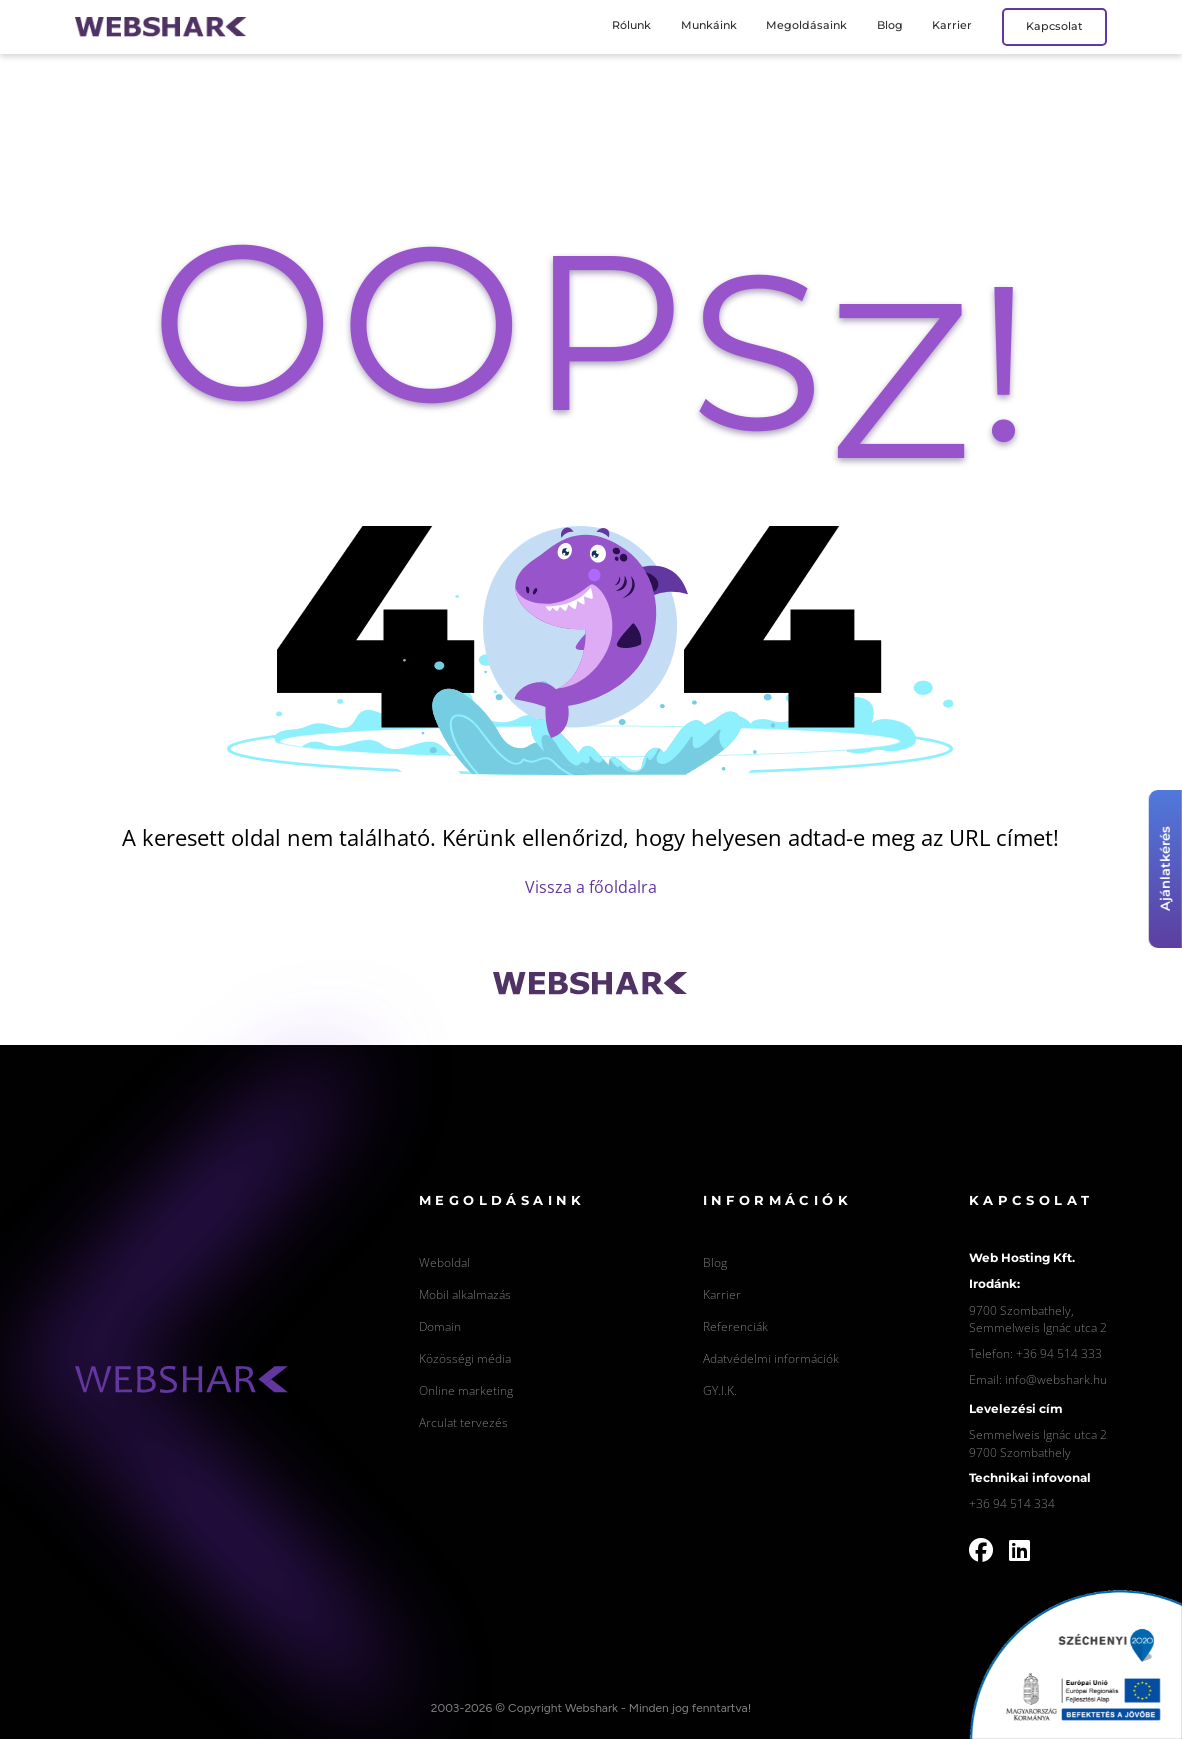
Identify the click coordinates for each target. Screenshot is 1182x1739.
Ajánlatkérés (1166, 869)
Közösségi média (465, 1358)
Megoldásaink (806, 25)
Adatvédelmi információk (771, 1358)
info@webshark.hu (1056, 1379)
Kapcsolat (1054, 26)
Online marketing (466, 1390)
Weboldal (444, 1262)
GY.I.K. (720, 1390)
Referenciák (735, 1326)
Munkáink (709, 25)
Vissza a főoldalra (591, 887)
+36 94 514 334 (1012, 1503)
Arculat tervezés (463, 1422)
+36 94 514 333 (1059, 1353)
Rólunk (631, 25)
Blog (890, 25)
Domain (440, 1326)
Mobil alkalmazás (465, 1294)
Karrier (952, 25)
